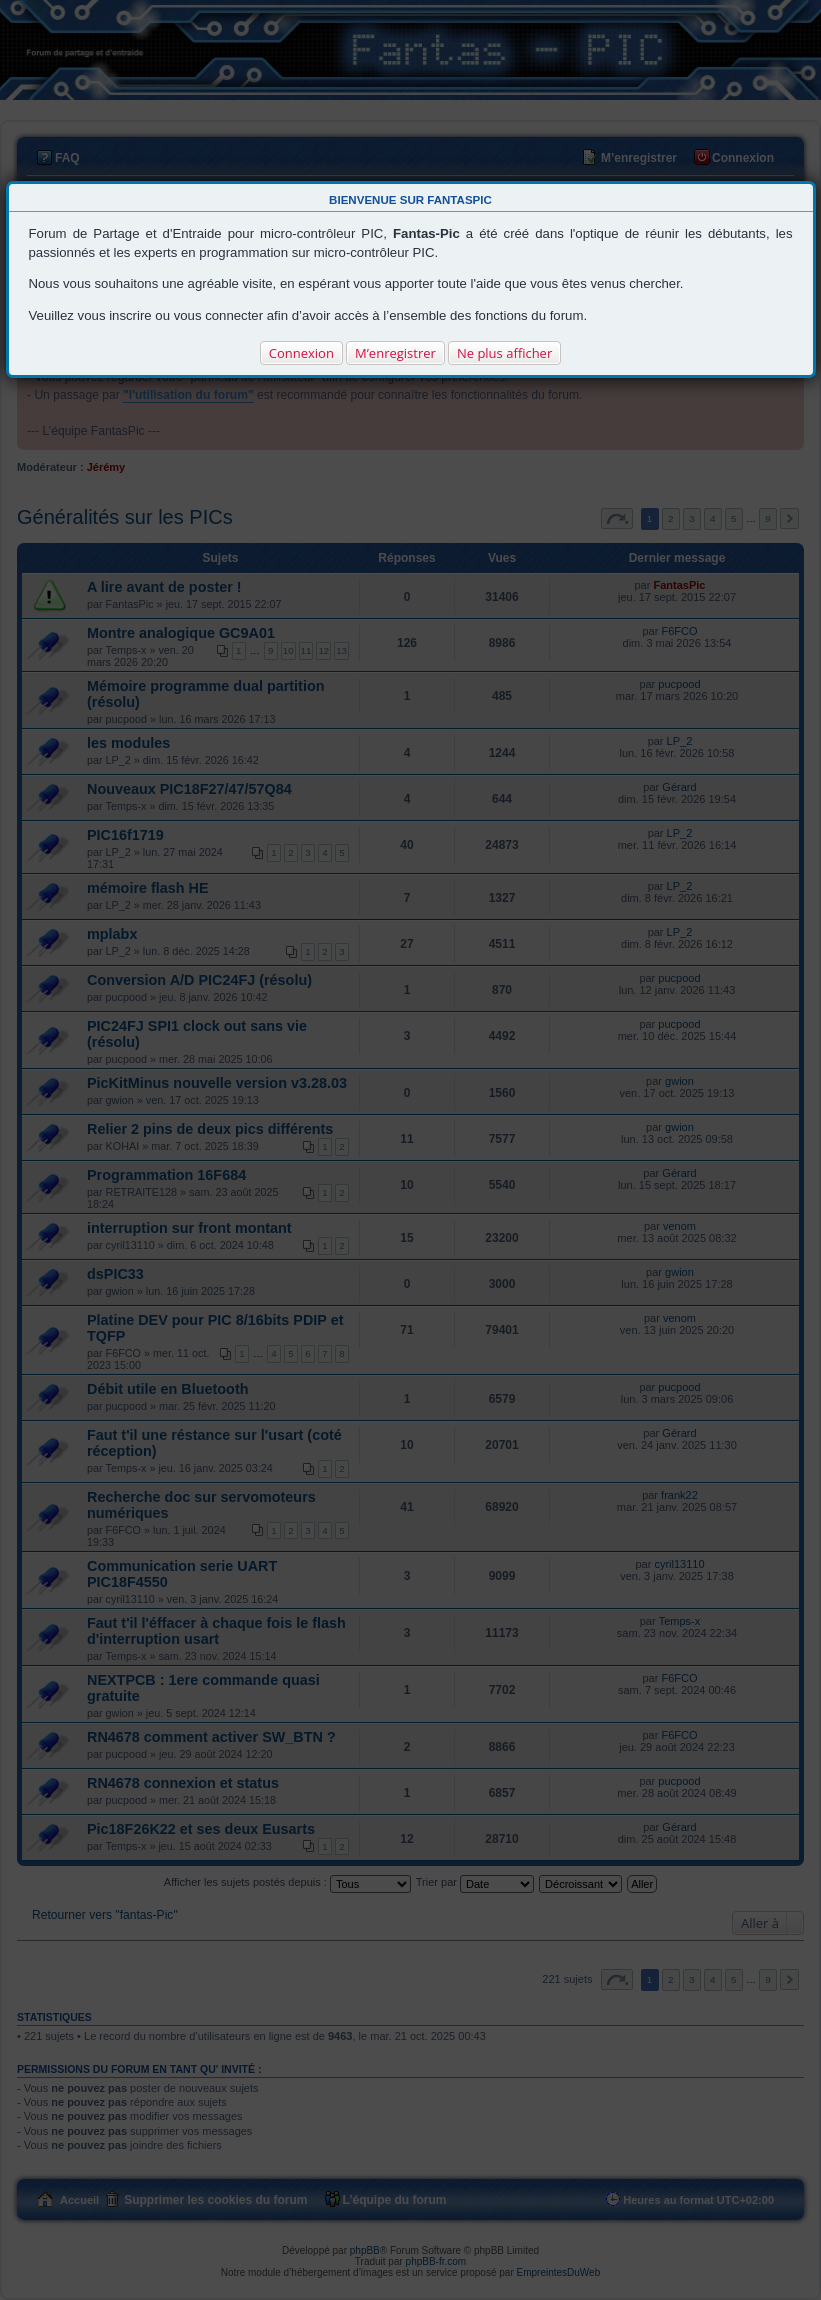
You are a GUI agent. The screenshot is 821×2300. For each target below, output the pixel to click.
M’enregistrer (395, 353)
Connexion (301, 353)
